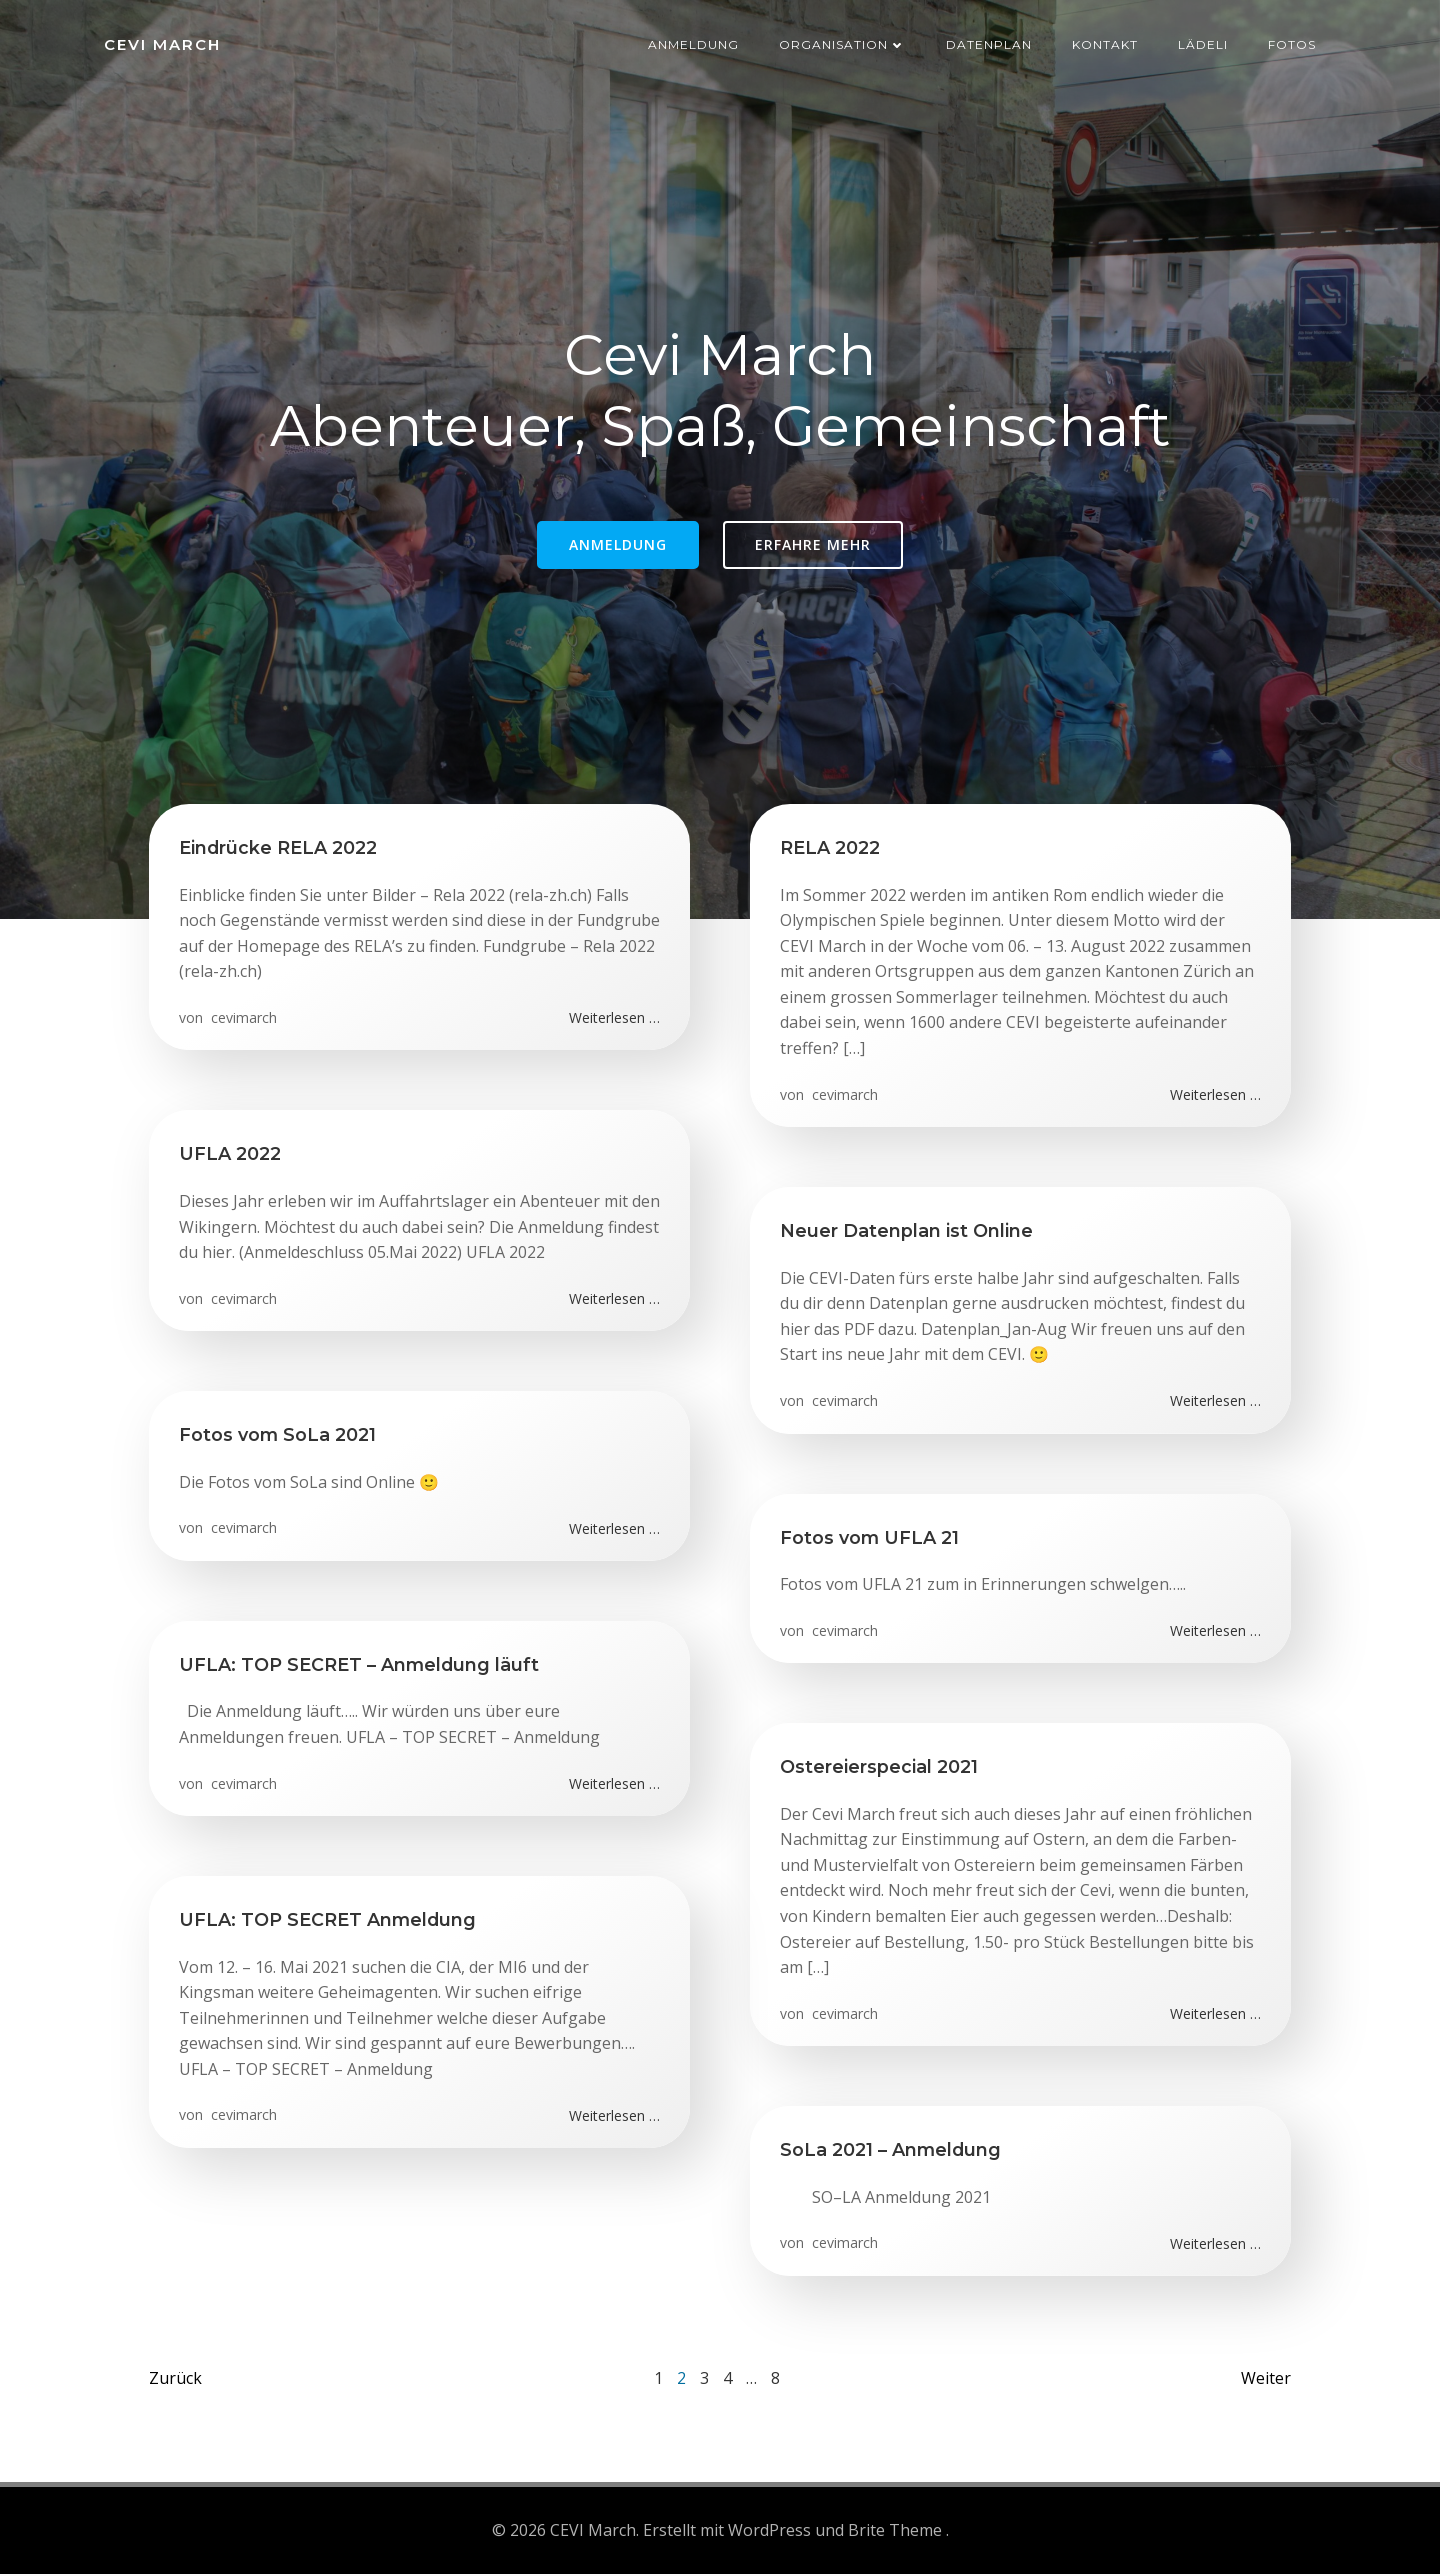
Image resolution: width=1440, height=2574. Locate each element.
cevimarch (242, 1017)
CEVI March (162, 44)
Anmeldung (693, 44)
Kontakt (1105, 44)
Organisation (842, 44)
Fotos (1292, 44)
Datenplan (989, 44)
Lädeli (1203, 44)
